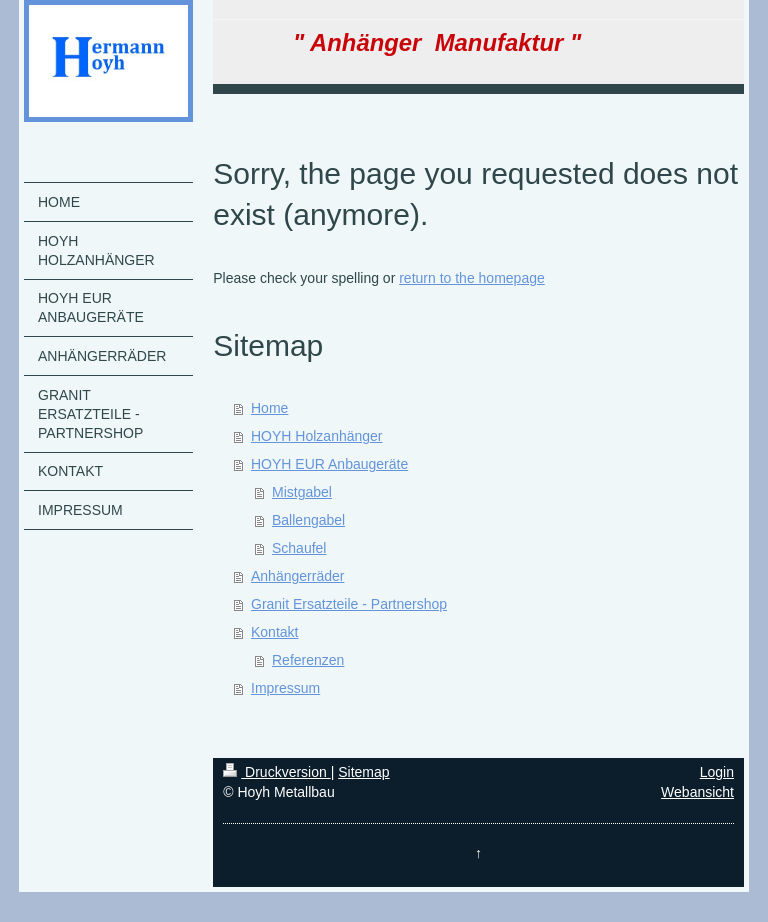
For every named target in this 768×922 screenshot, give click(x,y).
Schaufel (299, 548)
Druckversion (276, 772)
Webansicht (697, 792)
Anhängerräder (297, 576)
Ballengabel (308, 520)
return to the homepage (472, 278)
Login (717, 772)
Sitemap (363, 772)
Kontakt (274, 632)
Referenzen (308, 660)
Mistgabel (302, 492)
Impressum (285, 688)
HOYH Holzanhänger (317, 436)
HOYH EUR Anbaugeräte (329, 464)
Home (269, 408)
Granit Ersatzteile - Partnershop (349, 604)
